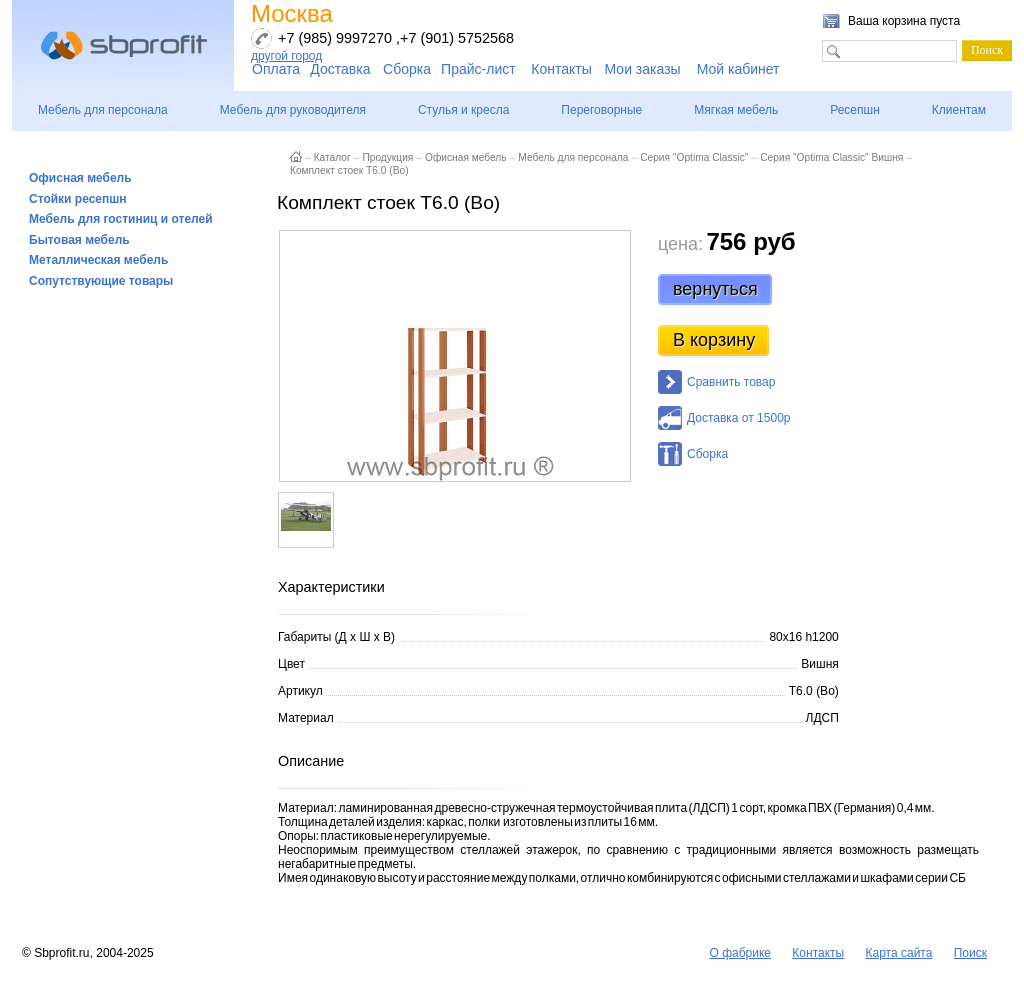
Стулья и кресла (463, 110)
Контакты (561, 69)
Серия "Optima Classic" (694, 157)
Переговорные (601, 110)
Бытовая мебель (79, 240)
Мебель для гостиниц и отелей (121, 219)
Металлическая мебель (98, 260)
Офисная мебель (80, 178)
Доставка (340, 69)
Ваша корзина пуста (904, 21)
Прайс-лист (478, 69)
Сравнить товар (731, 382)
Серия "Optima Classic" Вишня (831, 157)
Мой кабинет (738, 69)
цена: (680, 244)
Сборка (407, 69)
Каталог (332, 157)
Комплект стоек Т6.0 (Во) (349, 170)
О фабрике (740, 953)
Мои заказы (643, 69)
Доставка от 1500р (738, 418)
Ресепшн (855, 110)
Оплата (276, 69)
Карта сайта (899, 953)
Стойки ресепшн (78, 199)
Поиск (970, 953)
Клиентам (959, 110)
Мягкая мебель (736, 110)
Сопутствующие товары (101, 281)
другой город (286, 56)
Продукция (387, 157)
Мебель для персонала (103, 110)
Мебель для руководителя (293, 110)
